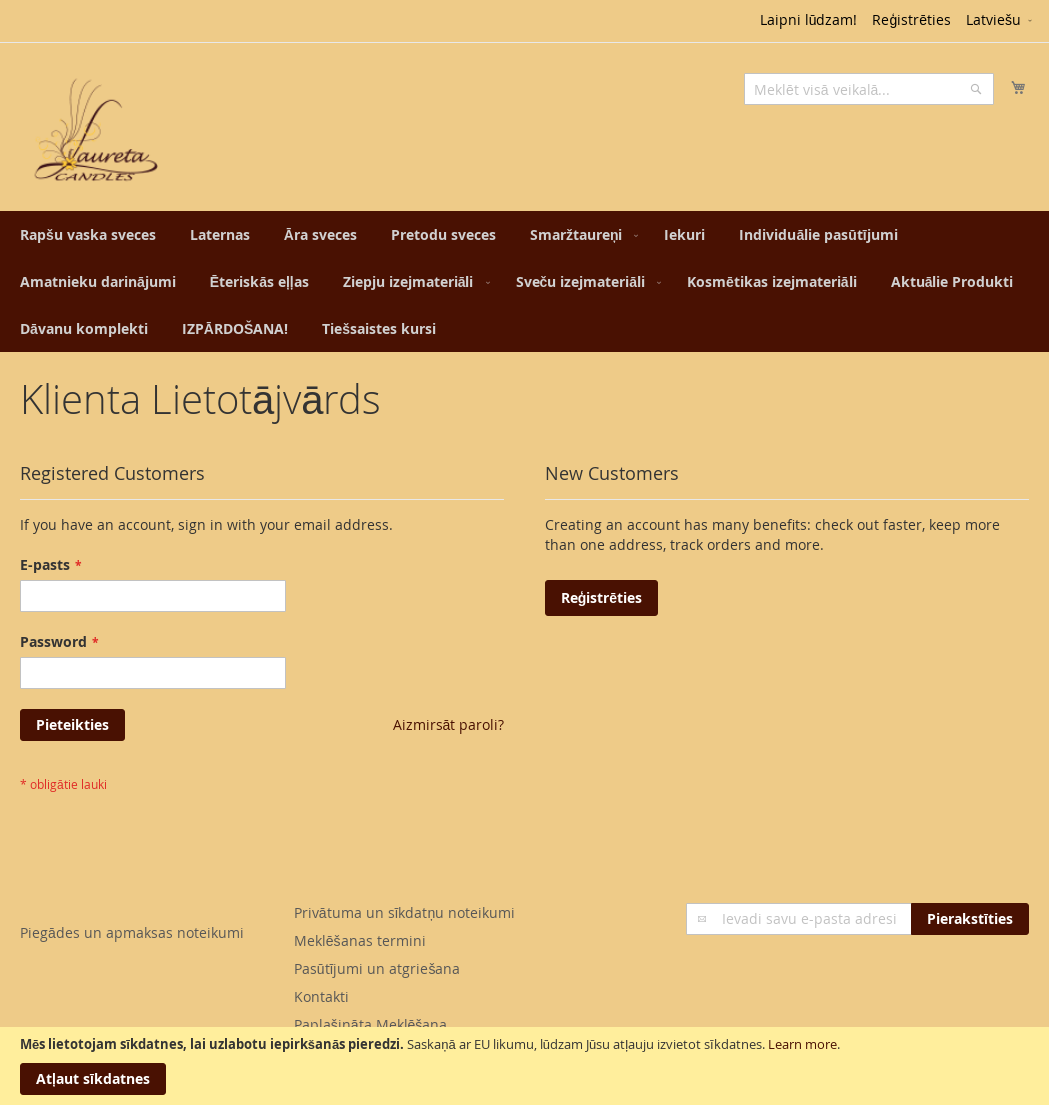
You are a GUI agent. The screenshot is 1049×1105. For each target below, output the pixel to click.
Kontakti (321, 996)
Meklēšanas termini (360, 940)
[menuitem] (88, 234)
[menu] (524, 281)
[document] (524, 1066)
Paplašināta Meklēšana (371, 1024)
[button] (1000, 21)
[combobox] (869, 89)
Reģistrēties (911, 19)
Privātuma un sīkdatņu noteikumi (404, 912)
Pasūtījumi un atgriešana (377, 968)
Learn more (802, 1044)
